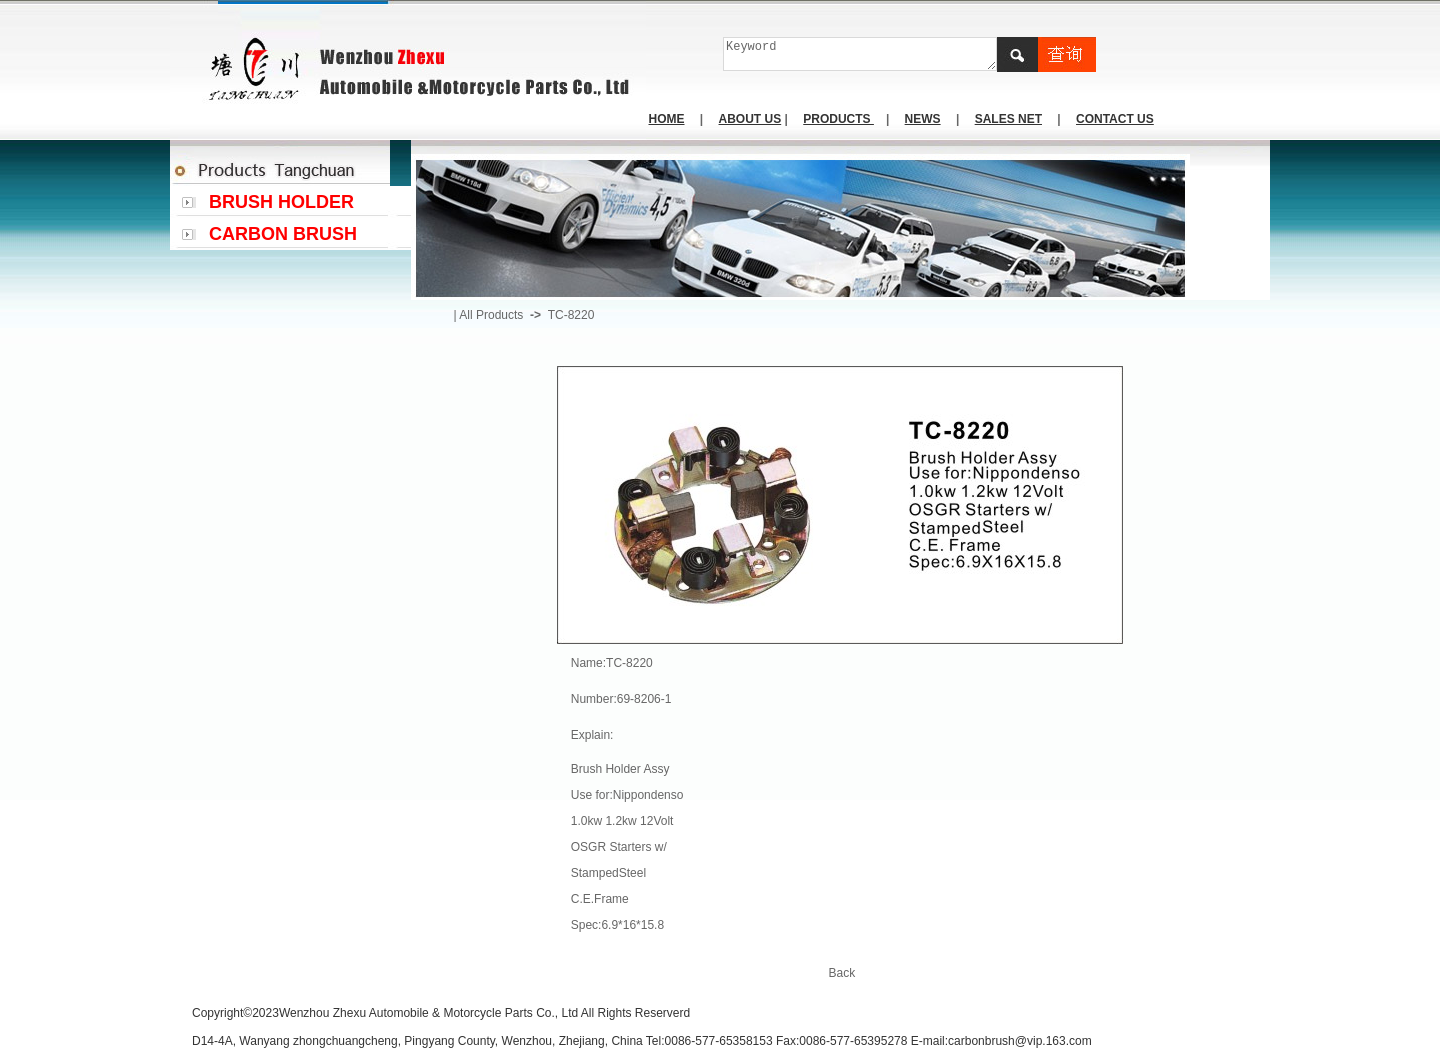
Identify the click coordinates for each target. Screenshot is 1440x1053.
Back (842, 973)
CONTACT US (1115, 119)
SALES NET (1008, 119)
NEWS (923, 119)
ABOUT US (750, 119)
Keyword (860, 54)
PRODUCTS (838, 119)
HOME (667, 119)
